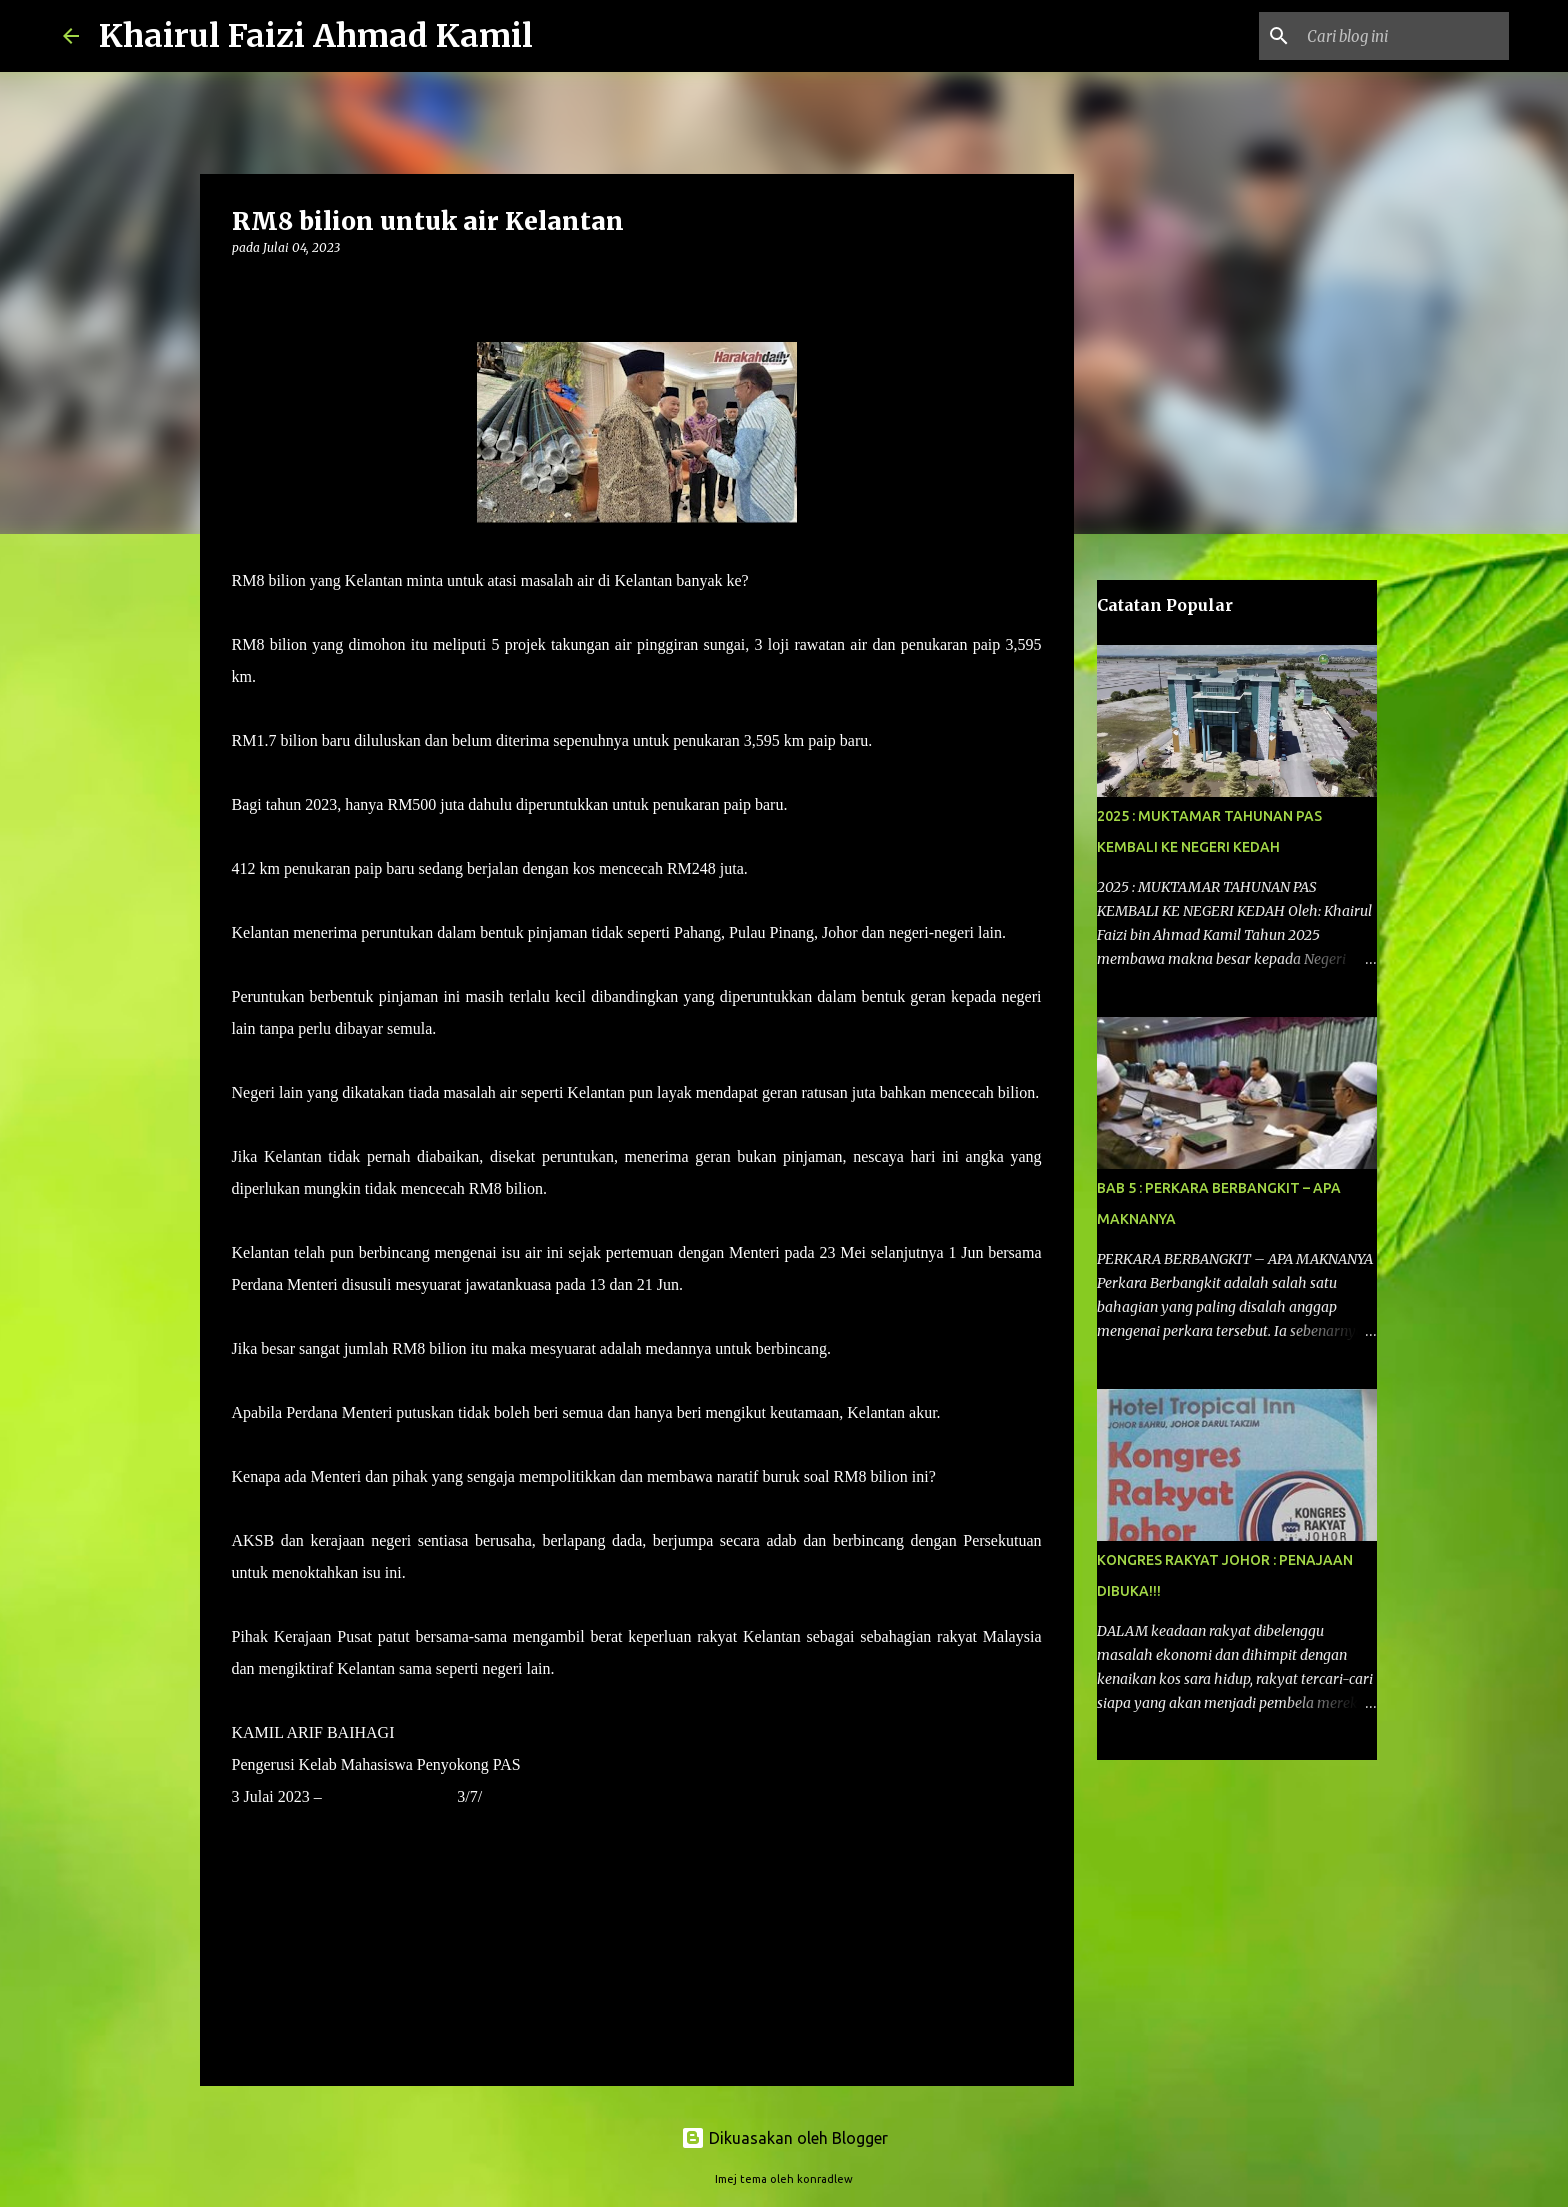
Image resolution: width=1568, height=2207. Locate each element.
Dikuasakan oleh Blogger (784, 2138)
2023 (498, 1796)
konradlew (825, 2179)
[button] (244, 288)
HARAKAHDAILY (390, 1796)
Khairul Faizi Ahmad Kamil (316, 36)
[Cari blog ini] (1404, 36)
